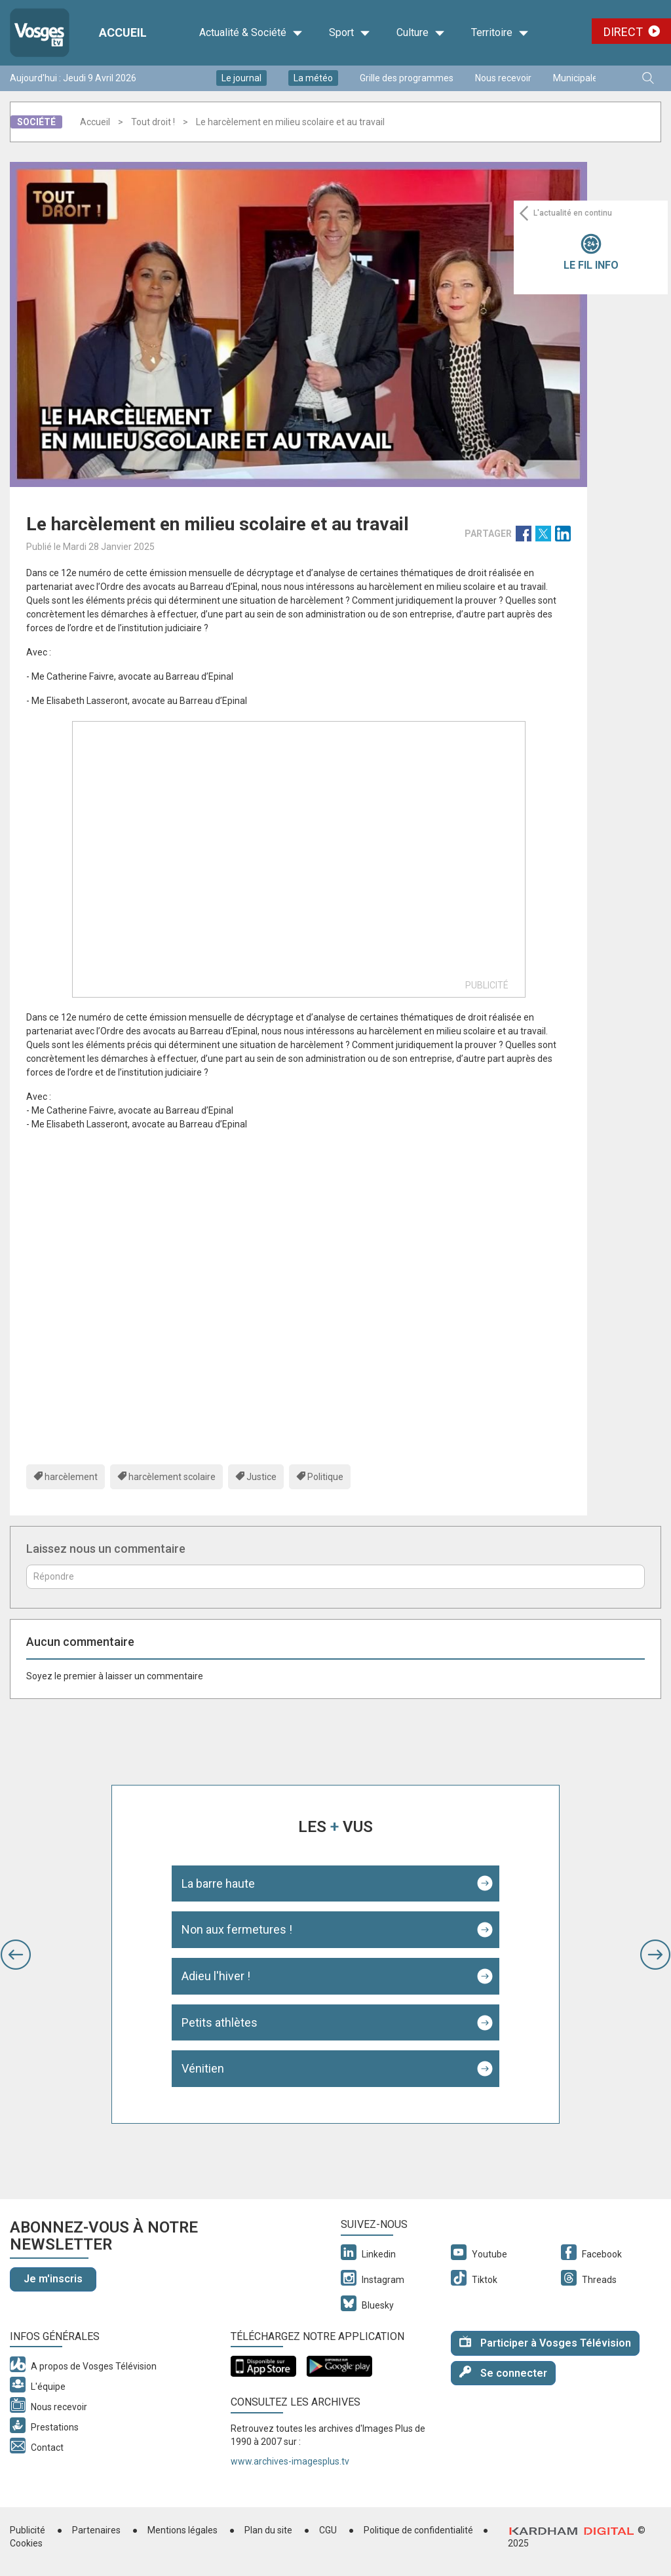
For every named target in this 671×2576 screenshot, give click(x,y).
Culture (420, 33)
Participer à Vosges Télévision (545, 2342)
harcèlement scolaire (172, 1477)
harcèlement (71, 1477)
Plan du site (268, 2530)
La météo (313, 78)
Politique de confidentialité (418, 2530)
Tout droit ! (153, 122)
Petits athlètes (220, 2022)
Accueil (95, 122)
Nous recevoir (503, 78)
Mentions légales (182, 2530)
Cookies (26, 2543)
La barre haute (218, 1883)
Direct (623, 32)
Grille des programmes (406, 78)
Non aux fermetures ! (237, 1929)
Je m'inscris (53, 2279)
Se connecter (503, 2372)
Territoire (500, 33)
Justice (261, 1477)
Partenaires (96, 2530)
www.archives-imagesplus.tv (290, 2461)
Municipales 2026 (589, 78)
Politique (325, 1477)
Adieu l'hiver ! (216, 1976)
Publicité (27, 2530)
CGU (328, 2530)
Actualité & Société (251, 33)
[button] (15, 1954)
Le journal (241, 78)
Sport (349, 33)
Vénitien (203, 2068)
